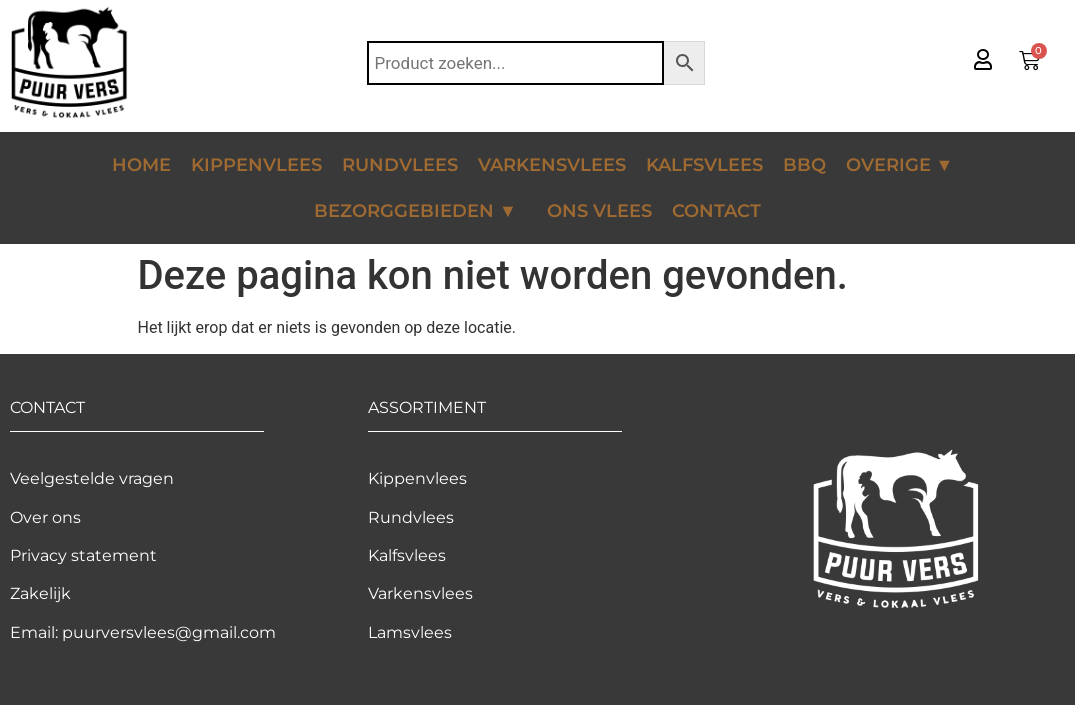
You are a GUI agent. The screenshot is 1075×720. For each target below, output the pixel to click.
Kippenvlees (256, 165)
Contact (716, 211)
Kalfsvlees (704, 165)
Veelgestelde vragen (92, 478)
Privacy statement (83, 555)
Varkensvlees (552, 165)
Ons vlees (599, 211)
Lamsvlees (410, 632)
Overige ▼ (905, 165)
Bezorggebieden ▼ (420, 211)
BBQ (804, 165)
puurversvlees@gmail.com (169, 632)
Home (141, 165)
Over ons (45, 517)
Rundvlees (400, 165)
